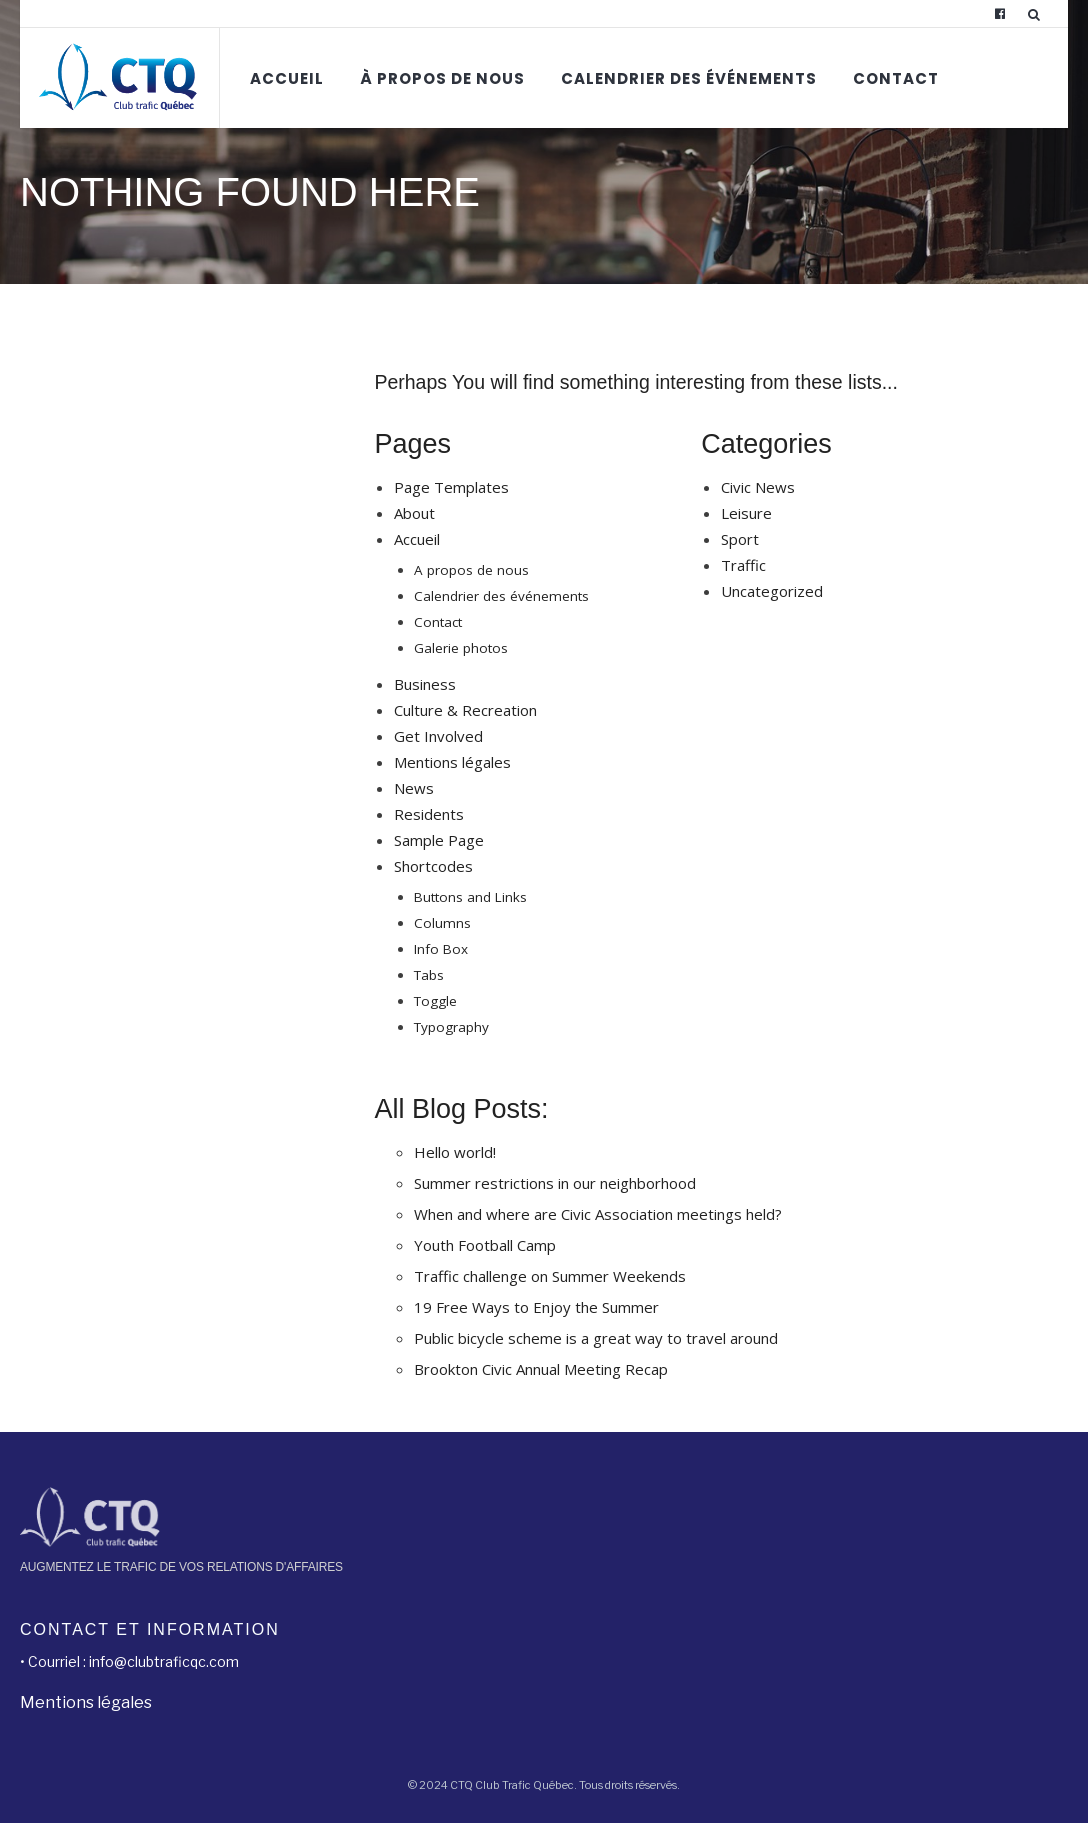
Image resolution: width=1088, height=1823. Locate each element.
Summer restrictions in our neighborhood (555, 1183)
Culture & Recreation (465, 710)
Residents (429, 814)
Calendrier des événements (689, 78)
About (414, 513)
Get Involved (438, 736)
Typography (451, 1027)
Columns (442, 923)
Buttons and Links (470, 897)
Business (425, 684)
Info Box (441, 949)
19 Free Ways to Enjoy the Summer (536, 1307)
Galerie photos (461, 648)
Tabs (429, 975)
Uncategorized (772, 591)
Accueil (287, 78)
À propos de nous (442, 78)
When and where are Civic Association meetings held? (598, 1214)
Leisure (746, 513)
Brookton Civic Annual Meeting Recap (541, 1369)
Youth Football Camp (485, 1245)
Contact (896, 78)
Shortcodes (433, 866)
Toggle (435, 1001)
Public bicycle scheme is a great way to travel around (596, 1338)
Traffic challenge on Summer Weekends (550, 1276)
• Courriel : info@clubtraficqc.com (129, 1661)
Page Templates (451, 487)
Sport (740, 539)
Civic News (758, 487)
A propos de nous (471, 570)
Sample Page (439, 840)
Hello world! (455, 1152)
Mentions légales (452, 762)
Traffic (743, 565)
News (414, 788)
